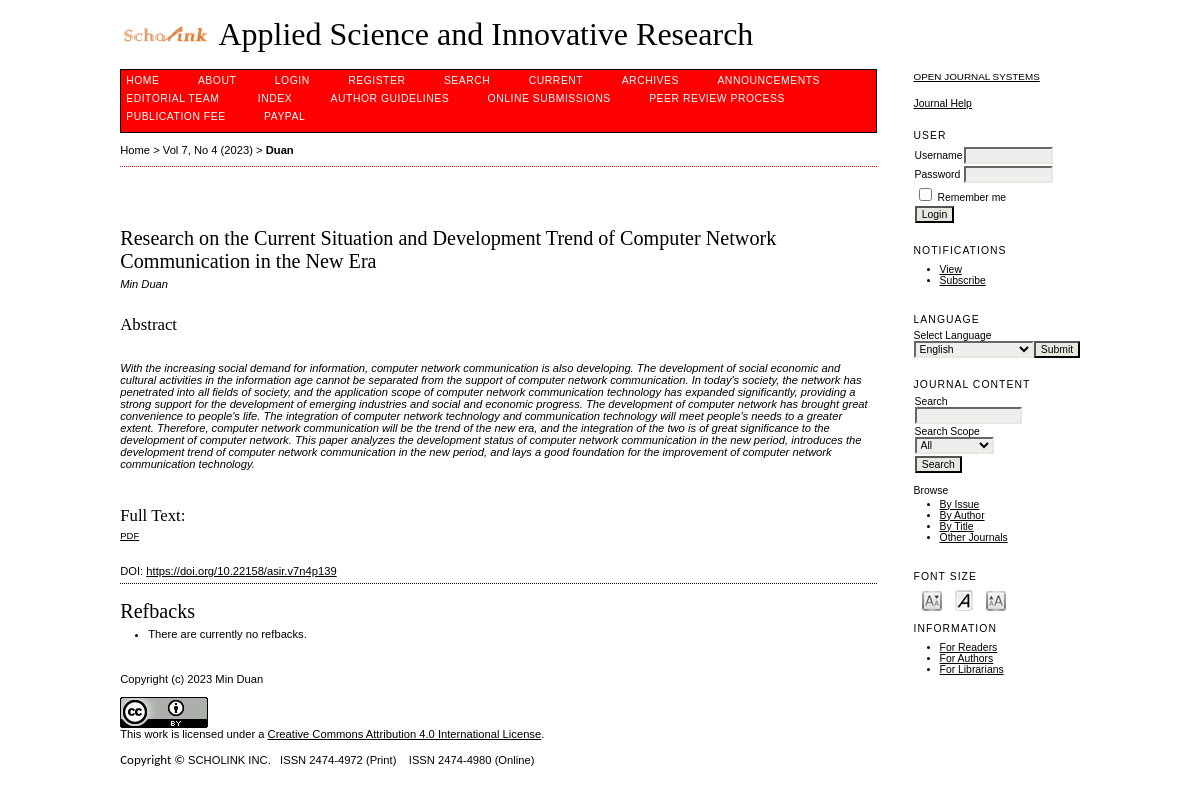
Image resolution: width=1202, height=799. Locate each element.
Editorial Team (172, 98)
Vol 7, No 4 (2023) (208, 150)
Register (376, 80)
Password (938, 174)
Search (467, 80)
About (217, 80)
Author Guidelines (390, 98)
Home (142, 80)
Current (556, 80)
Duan (280, 150)
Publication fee (175, 116)
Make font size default (964, 599)
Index (275, 98)
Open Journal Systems (977, 76)
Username (939, 155)
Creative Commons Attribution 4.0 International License (405, 734)
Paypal (284, 116)
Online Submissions (549, 98)
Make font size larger (996, 599)
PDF (129, 535)
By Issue (960, 504)
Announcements (768, 80)
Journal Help (943, 103)
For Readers (969, 647)
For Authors (967, 658)
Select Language (953, 335)
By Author (962, 515)
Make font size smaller (932, 599)
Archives (650, 80)
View (951, 269)
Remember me (971, 197)
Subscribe (963, 280)
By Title (957, 526)
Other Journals (974, 537)
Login (292, 80)
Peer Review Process (717, 98)
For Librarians (972, 669)
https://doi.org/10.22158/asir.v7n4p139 (241, 571)
